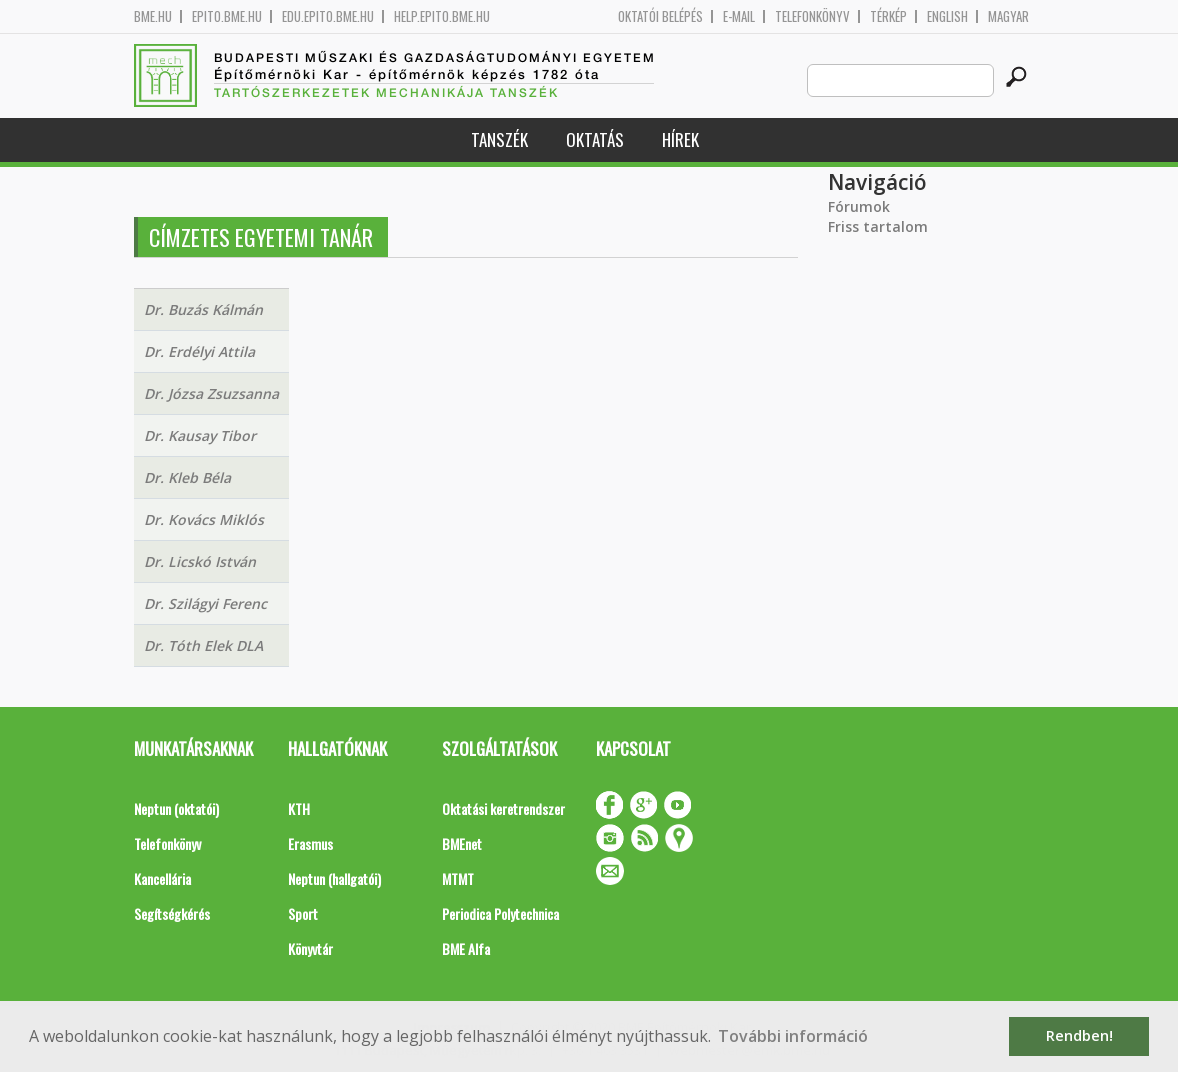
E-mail (739, 16)
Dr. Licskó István (200, 561)
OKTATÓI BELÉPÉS (660, 16)
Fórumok (859, 206)
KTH (299, 808)
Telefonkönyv (812, 16)
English (947, 16)
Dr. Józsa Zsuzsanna (211, 393)
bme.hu (153, 16)
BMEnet (462, 843)
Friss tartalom (878, 226)
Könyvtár (310, 948)
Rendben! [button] (1079, 1035)
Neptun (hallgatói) (334, 878)
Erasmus (310, 843)
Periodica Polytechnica (500, 913)
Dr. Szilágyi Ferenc (205, 603)
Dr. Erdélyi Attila (199, 351)
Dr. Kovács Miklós (204, 519)
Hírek (680, 139)
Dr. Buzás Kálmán (203, 309)
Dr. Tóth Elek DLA (203, 645)
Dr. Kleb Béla (187, 477)
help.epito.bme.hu (442, 16)
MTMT (458, 878)
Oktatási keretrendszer (503, 808)
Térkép (888, 16)
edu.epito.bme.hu (328, 16)
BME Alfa (466, 948)
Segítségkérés (172, 913)
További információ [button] (793, 1036)
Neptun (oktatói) (176, 808)
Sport (303, 913)
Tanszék (499, 139)
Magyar (1008, 16)
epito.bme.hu (227, 16)
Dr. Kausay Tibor (200, 435)
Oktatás (595, 139)
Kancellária (162, 878)
